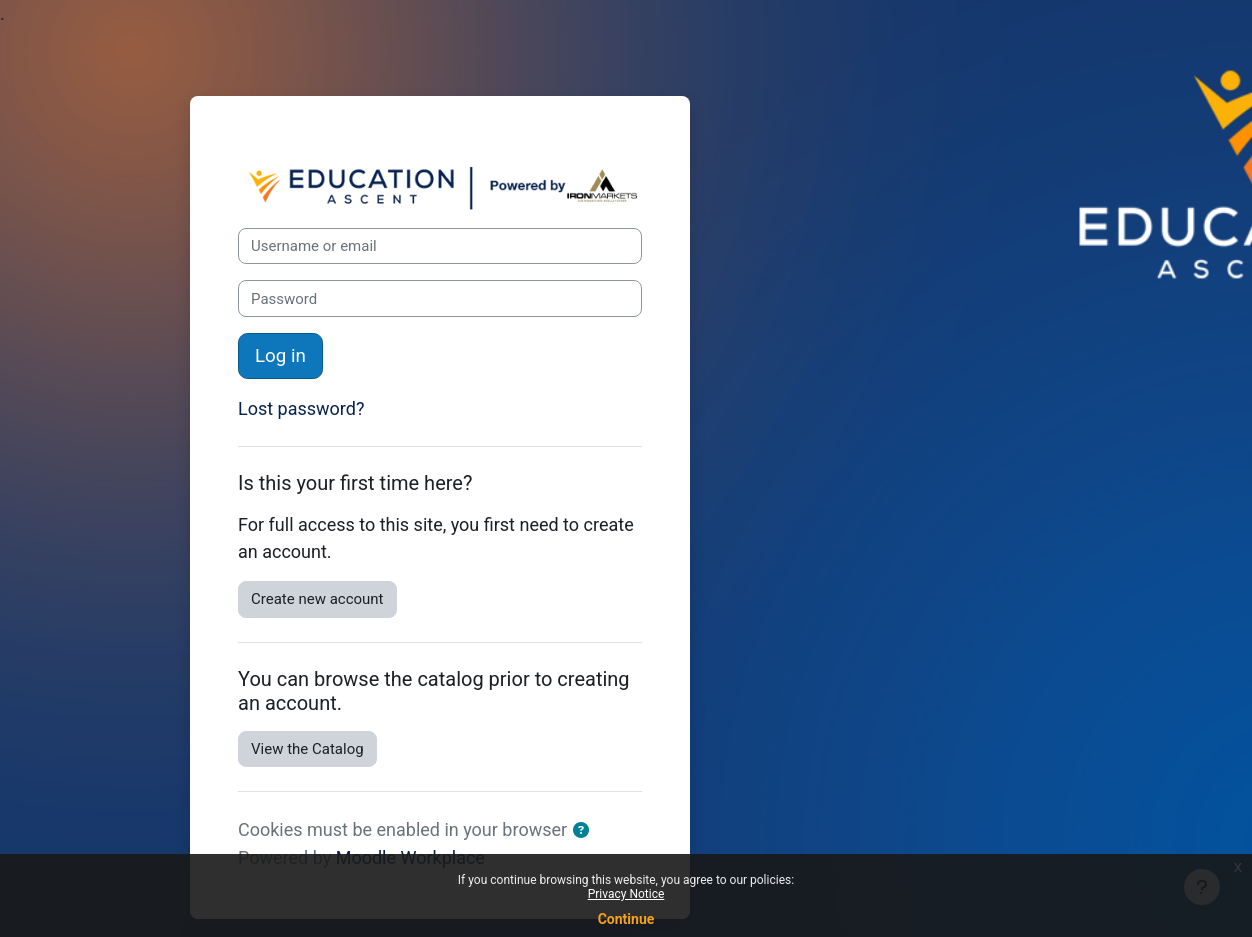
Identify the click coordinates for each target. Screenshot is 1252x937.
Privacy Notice (626, 894)
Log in (280, 356)
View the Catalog (307, 749)
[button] (585, 831)
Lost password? (301, 408)
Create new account (317, 599)
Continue (626, 919)
